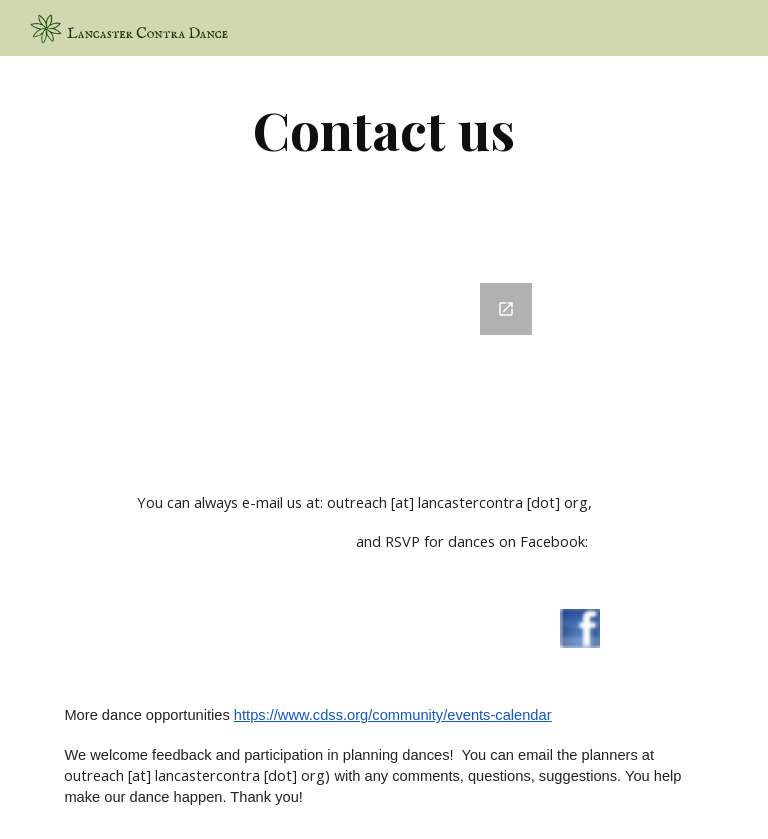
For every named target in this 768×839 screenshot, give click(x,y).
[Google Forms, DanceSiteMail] (383, 359)
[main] (383, 129)
